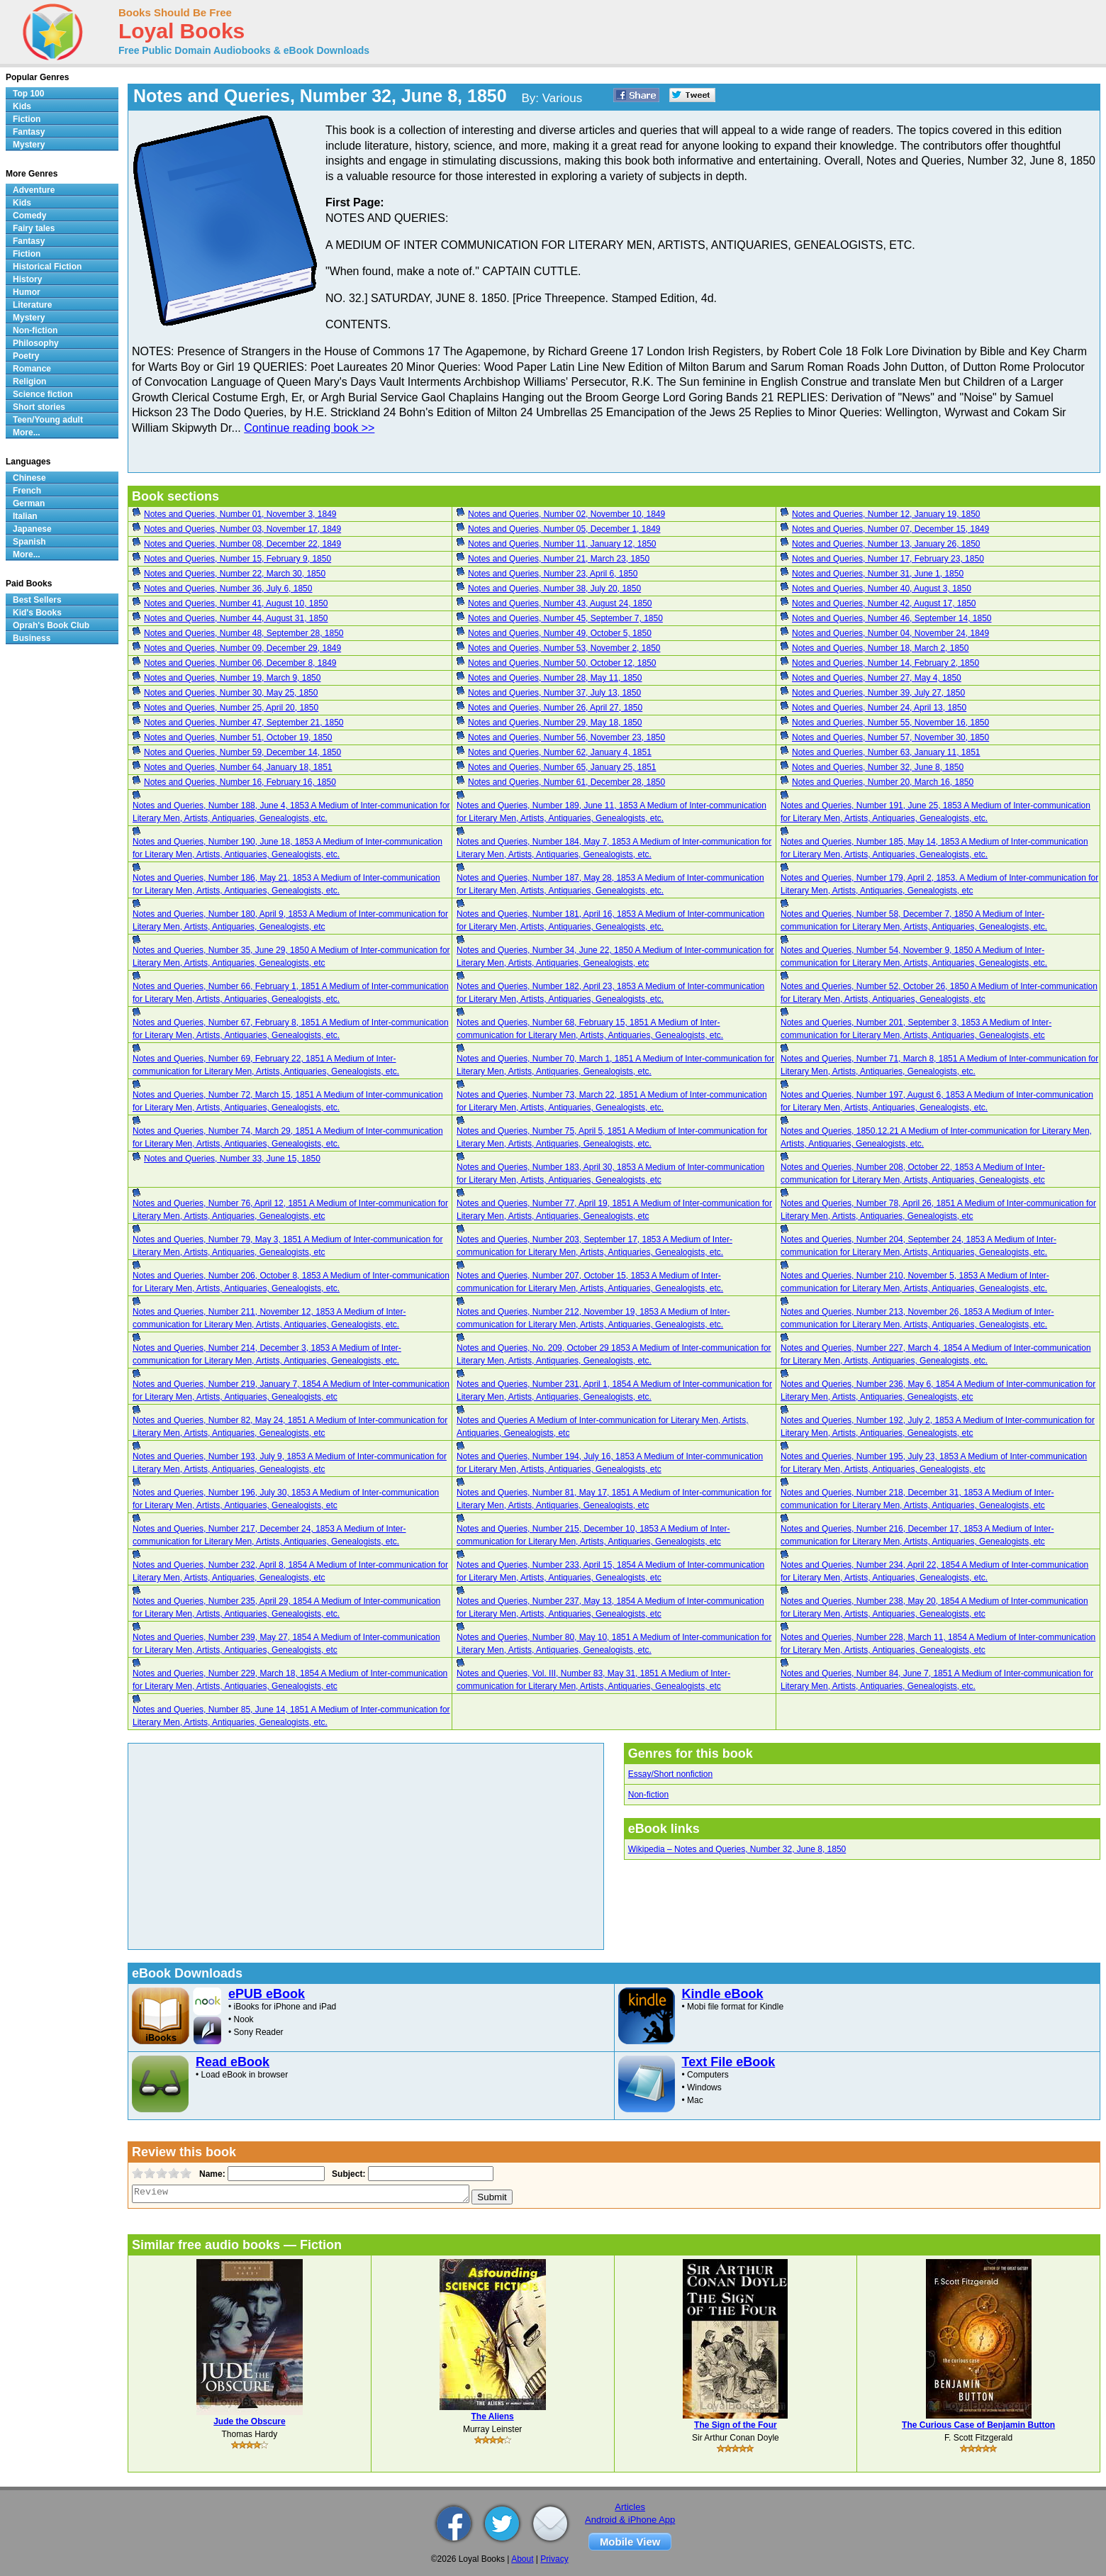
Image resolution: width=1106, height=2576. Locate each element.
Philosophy (36, 343)
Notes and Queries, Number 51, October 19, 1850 (238, 737)
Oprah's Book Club (51, 625)
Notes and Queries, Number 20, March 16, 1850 (882, 782)
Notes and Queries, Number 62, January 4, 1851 (560, 752)
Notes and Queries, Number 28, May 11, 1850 (555, 678)
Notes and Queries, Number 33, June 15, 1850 (232, 1159)
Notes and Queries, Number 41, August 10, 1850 (236, 603)
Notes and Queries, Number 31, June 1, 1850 (877, 574)
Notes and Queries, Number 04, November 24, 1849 (890, 633)
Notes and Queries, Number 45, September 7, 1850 (565, 618)
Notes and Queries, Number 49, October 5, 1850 (560, 633)
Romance (32, 369)
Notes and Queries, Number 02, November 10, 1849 (566, 514)
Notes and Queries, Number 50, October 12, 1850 (562, 663)
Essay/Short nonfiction (670, 1774)
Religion (29, 381)
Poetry (26, 356)
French (27, 491)
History (27, 279)
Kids (22, 106)
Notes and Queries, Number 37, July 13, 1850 (554, 693)
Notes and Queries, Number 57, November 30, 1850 (890, 737)
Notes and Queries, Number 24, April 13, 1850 (879, 708)
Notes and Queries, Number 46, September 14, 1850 (892, 618)
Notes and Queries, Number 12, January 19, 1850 (886, 514)
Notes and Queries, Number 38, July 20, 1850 (554, 588)
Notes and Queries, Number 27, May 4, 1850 (876, 678)
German (29, 503)
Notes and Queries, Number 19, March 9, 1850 (232, 678)
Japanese (32, 529)
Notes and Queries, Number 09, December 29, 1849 (242, 648)
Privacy (554, 2559)
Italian (25, 516)
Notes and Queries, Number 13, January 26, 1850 (886, 544)
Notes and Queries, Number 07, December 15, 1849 (890, 529)
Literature (32, 305)
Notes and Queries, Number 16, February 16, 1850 (240, 782)
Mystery (29, 145)
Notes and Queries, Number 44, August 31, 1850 (236, 618)
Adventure (34, 190)
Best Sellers (37, 600)
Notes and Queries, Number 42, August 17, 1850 (884, 603)
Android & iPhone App (630, 2519)
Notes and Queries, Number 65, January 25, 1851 (562, 767)
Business (31, 638)
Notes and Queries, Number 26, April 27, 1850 (555, 708)
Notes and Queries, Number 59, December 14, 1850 (242, 752)
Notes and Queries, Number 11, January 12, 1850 (562, 544)
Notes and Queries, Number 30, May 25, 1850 (231, 693)
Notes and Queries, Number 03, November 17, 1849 (242, 529)
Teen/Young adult (48, 420)
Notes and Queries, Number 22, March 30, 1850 (234, 574)
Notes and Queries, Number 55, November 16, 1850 (890, 722)
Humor (26, 292)
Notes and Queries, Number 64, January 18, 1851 (238, 767)
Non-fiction (648, 1795)
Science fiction (43, 394)
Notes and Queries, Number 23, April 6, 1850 (552, 574)
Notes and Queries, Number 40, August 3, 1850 (881, 588)
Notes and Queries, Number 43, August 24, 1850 (560, 603)
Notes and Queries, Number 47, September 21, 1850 (244, 722)
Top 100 (28, 94)
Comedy (29, 216)
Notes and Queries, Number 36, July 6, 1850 (228, 588)
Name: (211, 2174)
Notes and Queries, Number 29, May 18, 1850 (555, 722)
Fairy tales (34, 228)
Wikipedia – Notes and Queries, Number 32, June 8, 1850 (737, 1849)
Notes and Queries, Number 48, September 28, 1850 (244, 633)
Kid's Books (37, 613)
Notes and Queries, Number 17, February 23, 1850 (888, 559)
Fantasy (29, 132)
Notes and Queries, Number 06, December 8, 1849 (240, 663)
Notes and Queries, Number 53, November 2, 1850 (564, 648)
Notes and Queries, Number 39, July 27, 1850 (878, 693)
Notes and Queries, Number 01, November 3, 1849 (240, 514)
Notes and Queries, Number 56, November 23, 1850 (566, 737)
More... (26, 432)
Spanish (29, 542)
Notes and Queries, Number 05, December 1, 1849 (564, 529)
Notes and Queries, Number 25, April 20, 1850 (231, 708)
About (522, 2559)
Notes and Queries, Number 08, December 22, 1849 (242, 544)
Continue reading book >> (309, 428)
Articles (630, 2507)
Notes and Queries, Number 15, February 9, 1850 (237, 559)
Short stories (39, 407)
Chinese (29, 478)
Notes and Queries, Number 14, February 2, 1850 (885, 663)
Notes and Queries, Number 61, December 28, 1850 (566, 782)
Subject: (347, 2174)
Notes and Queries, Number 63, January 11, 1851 (886, 752)
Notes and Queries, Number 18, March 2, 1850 (880, 648)
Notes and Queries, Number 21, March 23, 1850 (558, 559)
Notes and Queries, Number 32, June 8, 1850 (877, 767)
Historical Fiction (47, 267)
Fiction (26, 119)
